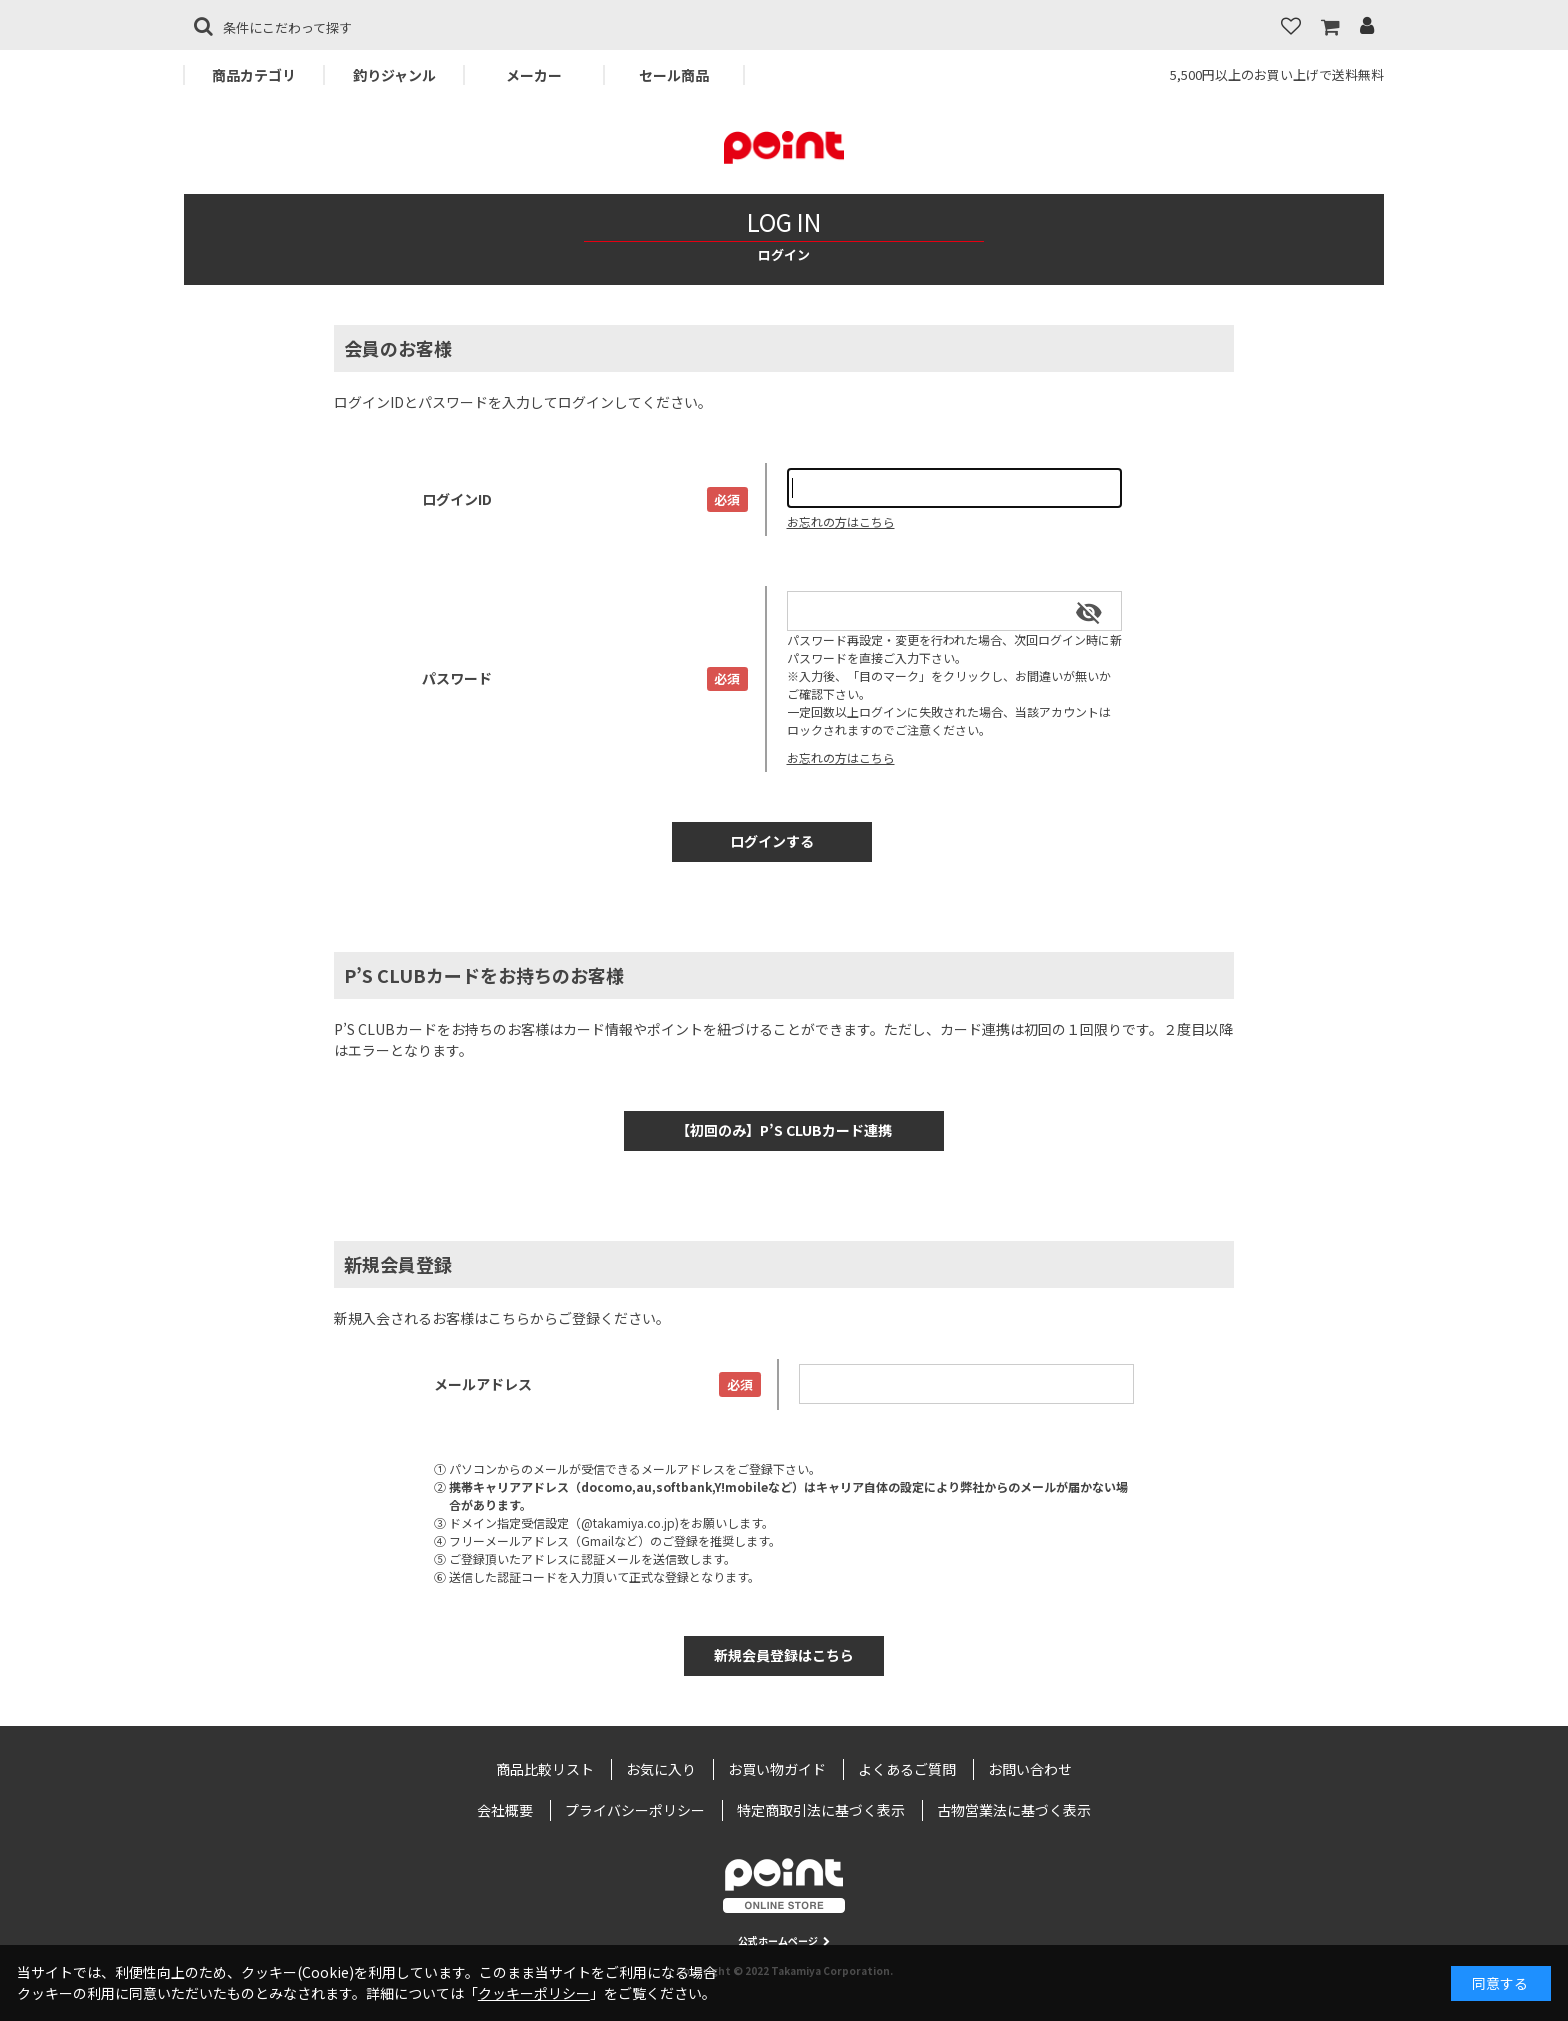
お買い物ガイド (777, 1769)
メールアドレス (483, 1384)
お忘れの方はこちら (841, 521)
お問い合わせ (1030, 1769)
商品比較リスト (545, 1769)
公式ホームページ (784, 1940)
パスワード (457, 678)
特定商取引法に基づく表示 (821, 1810)
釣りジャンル (394, 75)
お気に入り (661, 1769)
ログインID (457, 499)
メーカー (534, 75)
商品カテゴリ (254, 75)
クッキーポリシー (534, 1993)
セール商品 (674, 75)
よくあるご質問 (907, 1769)
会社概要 (505, 1810)
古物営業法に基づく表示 (1014, 1810)
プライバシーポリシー (635, 1810)
